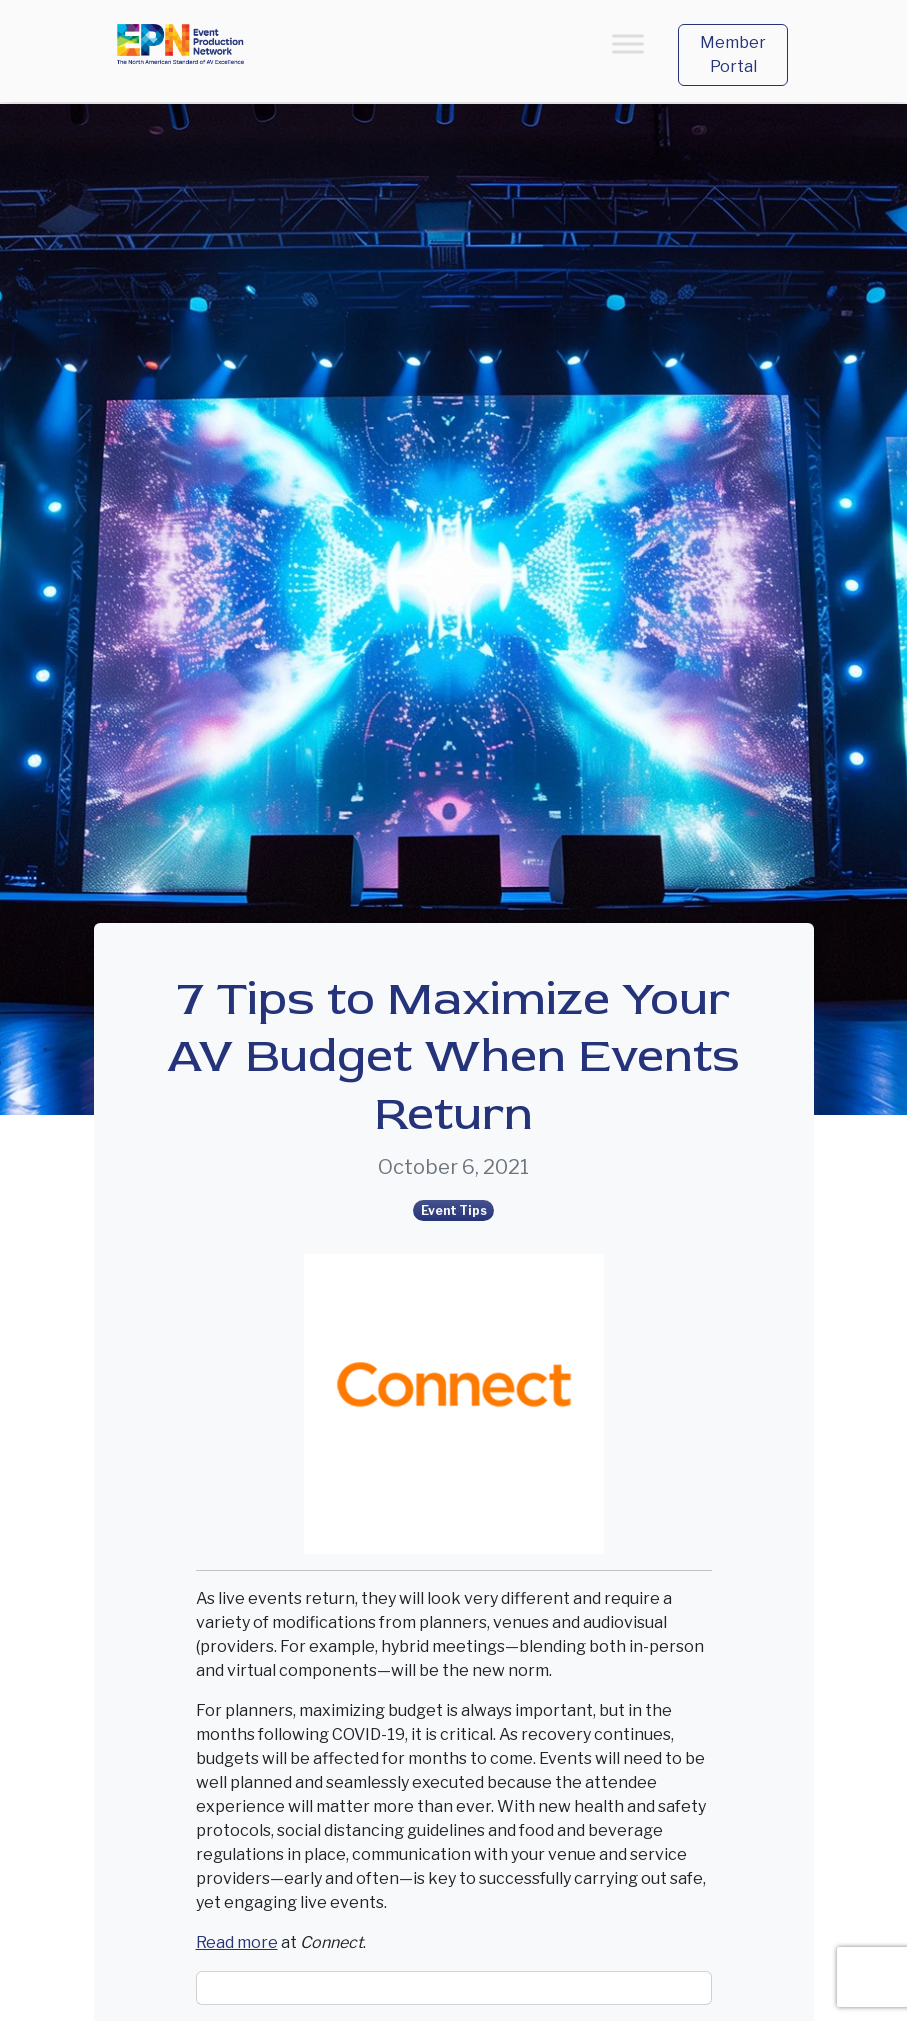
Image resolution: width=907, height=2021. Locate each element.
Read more (237, 1942)
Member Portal (733, 54)
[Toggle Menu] (628, 43)
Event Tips (454, 1210)
